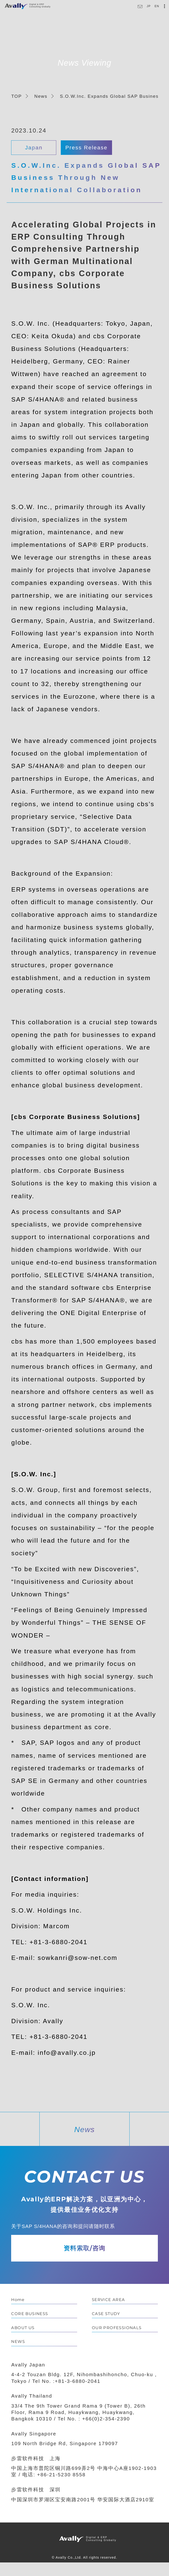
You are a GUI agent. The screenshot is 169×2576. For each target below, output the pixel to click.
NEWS (21, 2354)
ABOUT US (28, 2332)
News (40, 96)
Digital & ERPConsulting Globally (84, 2553)
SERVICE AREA (116, 2300)
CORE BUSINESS (38, 2316)
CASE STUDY (112, 2316)
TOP (16, 96)
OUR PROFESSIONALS (119, 2335)
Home (21, 2300)
